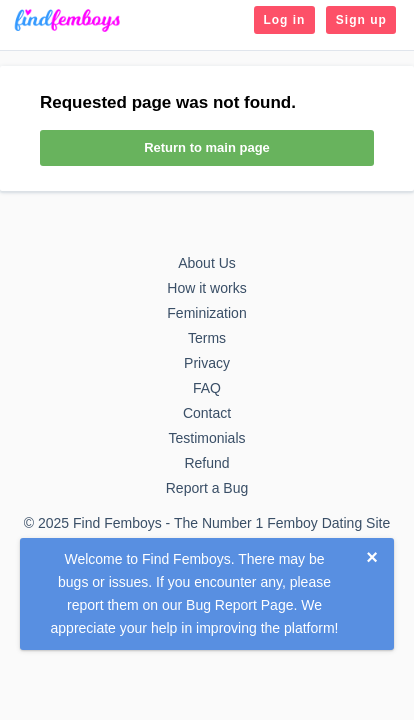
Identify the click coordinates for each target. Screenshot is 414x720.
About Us (207, 263)
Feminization (206, 313)
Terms (207, 338)
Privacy (207, 363)
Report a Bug (207, 488)
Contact (207, 413)
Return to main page (207, 147)
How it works (206, 288)
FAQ (207, 388)
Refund (206, 463)
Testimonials (206, 438)
